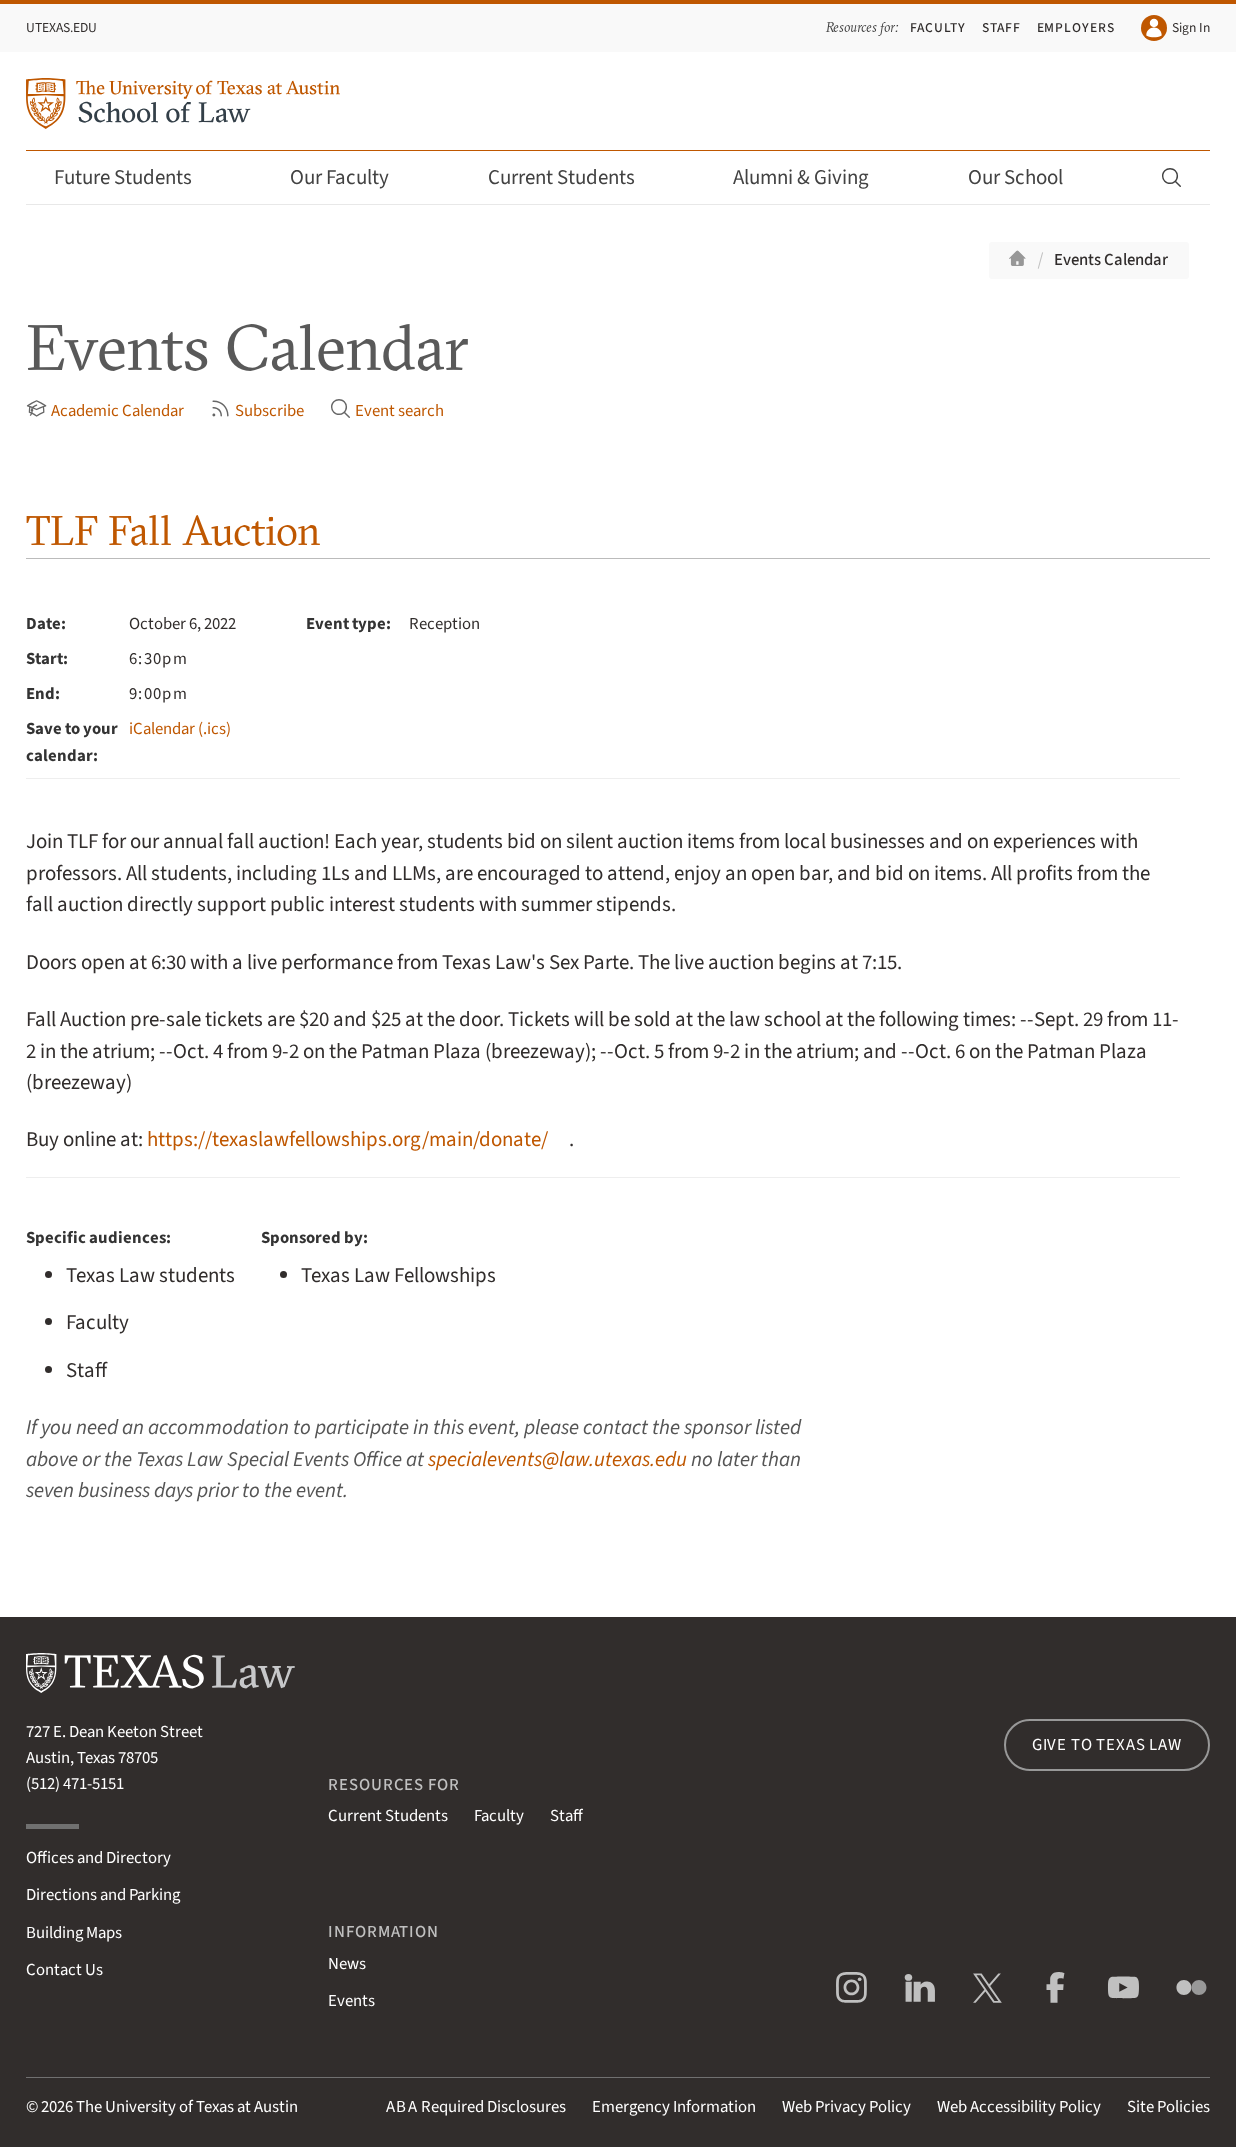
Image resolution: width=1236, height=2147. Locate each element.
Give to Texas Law (1107, 1745)
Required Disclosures (476, 2107)
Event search (387, 411)
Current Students (575, 177)
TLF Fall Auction (173, 530)
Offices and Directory (98, 1858)
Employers (1076, 27)
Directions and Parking (103, 1895)
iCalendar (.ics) (180, 729)
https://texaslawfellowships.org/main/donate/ (347, 1139)
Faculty (938, 27)
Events (351, 2001)
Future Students (136, 177)
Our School (1029, 177)
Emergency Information (674, 2107)
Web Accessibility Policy (1019, 2107)
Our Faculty (353, 177)
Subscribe (257, 411)
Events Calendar (1111, 260)
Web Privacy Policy (846, 2107)
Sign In (1175, 28)
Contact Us (64, 1970)
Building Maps (74, 1933)
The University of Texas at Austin (187, 2107)
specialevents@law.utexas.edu (557, 1459)
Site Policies (1168, 2107)
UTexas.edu (61, 27)
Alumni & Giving (814, 177)
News (347, 1964)
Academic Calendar (105, 411)
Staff (1001, 27)
